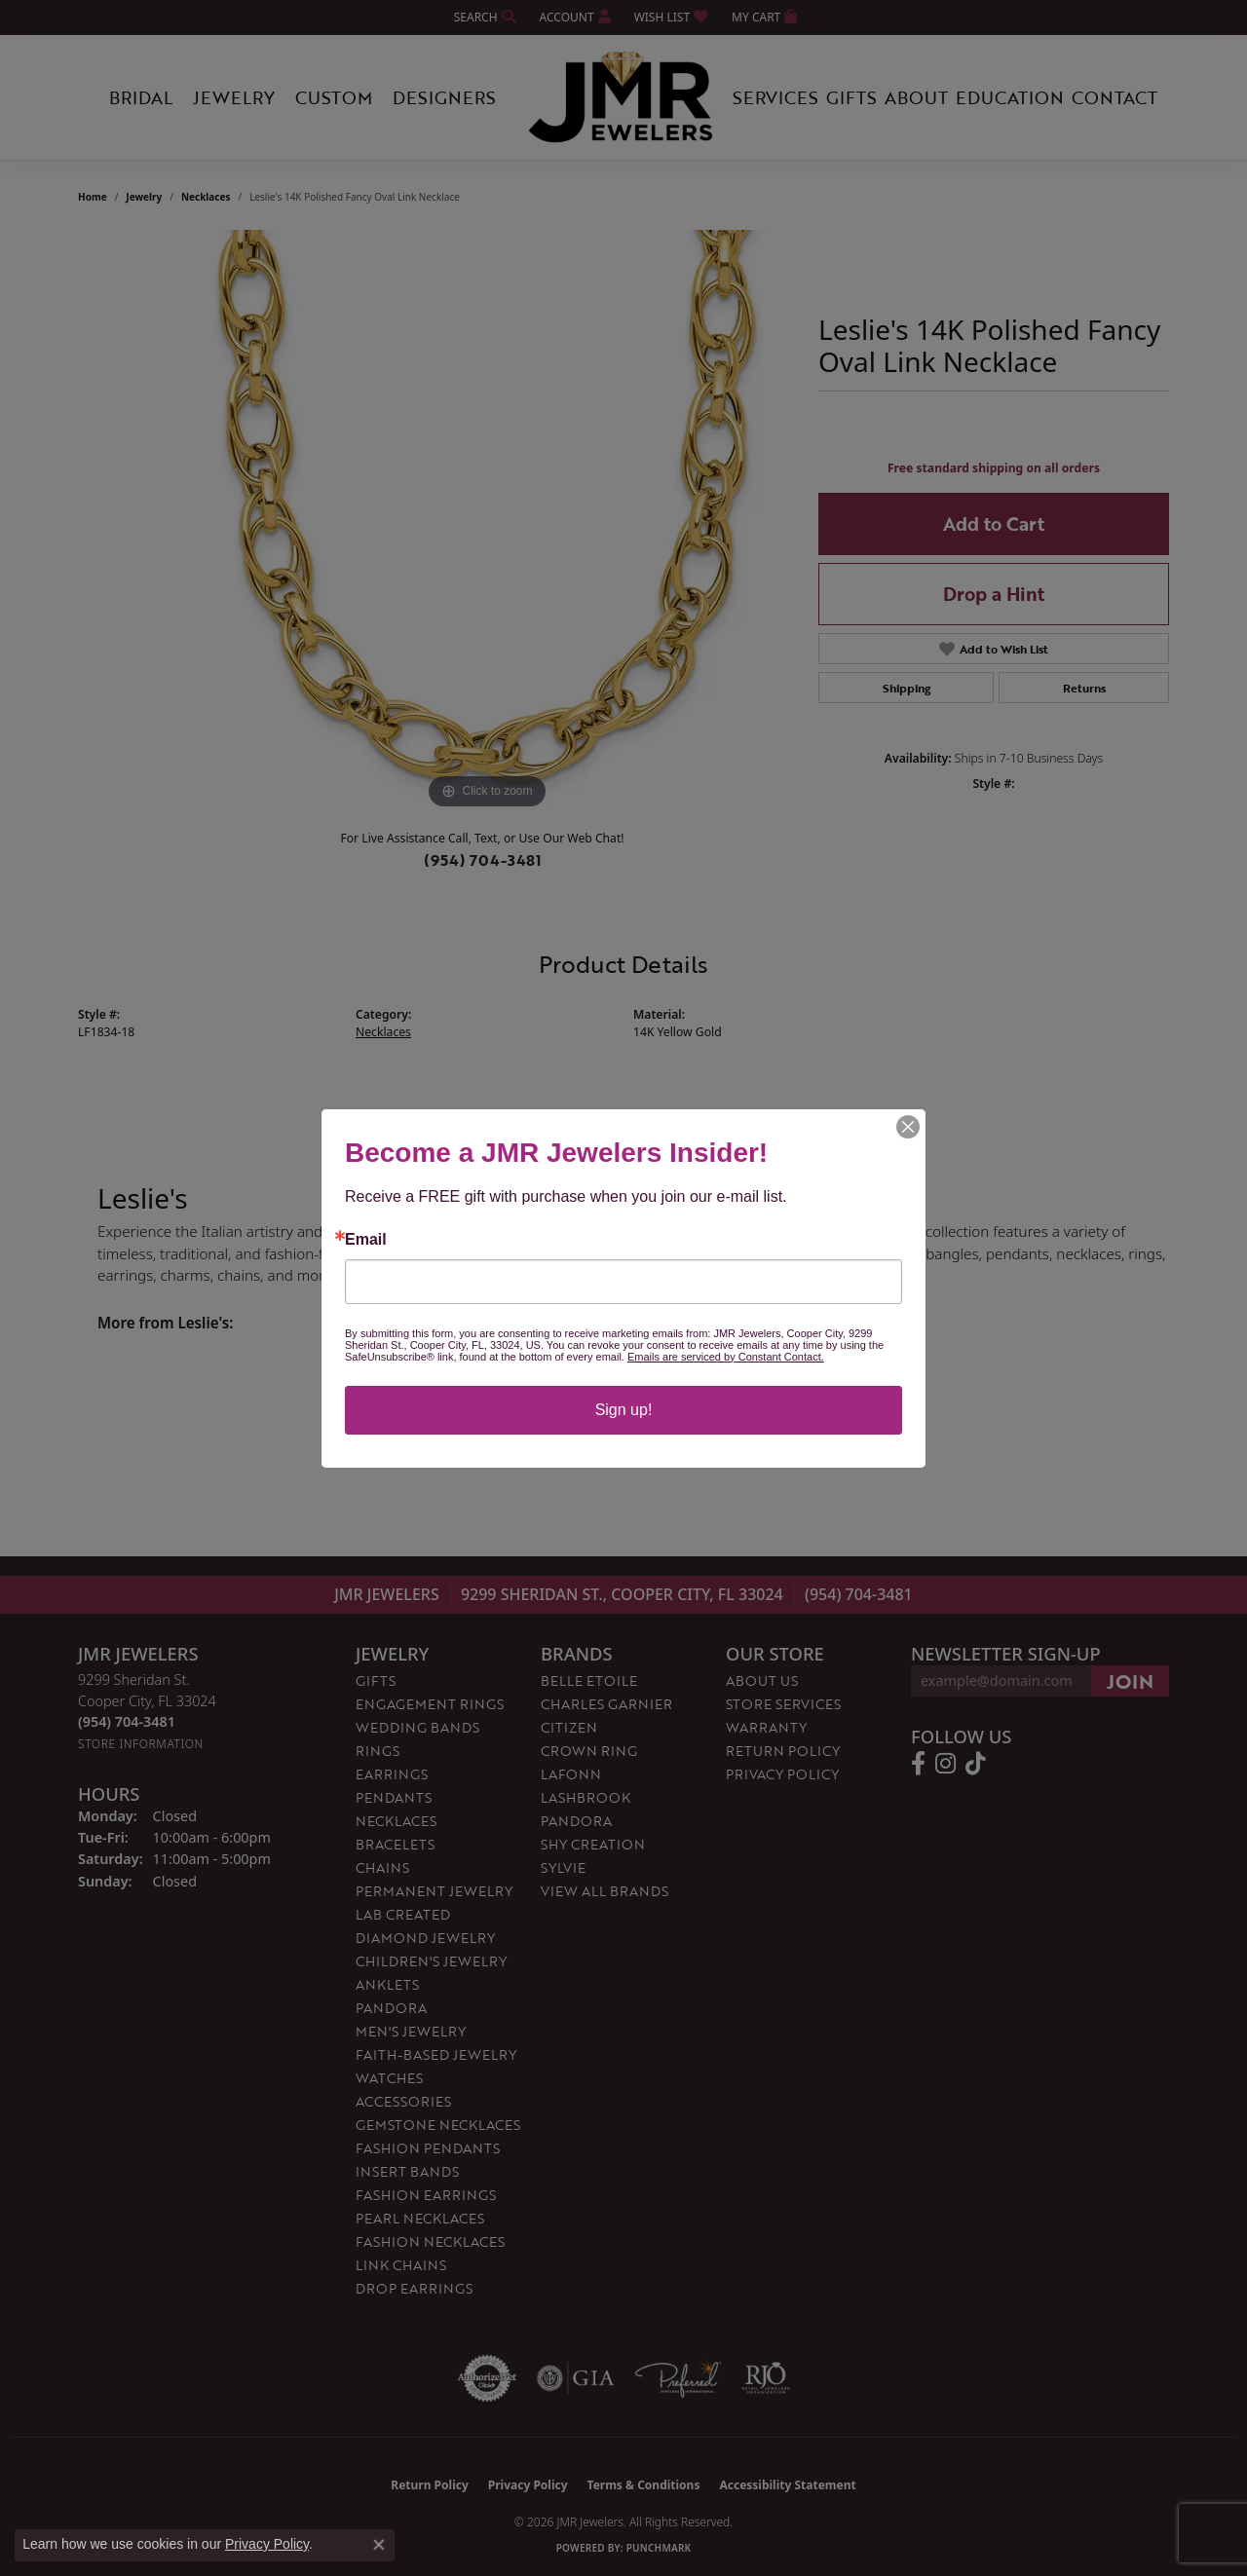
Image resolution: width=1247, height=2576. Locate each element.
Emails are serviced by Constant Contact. (725, 1357)
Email (366, 1240)
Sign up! (624, 1409)
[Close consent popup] (379, 2545)
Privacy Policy (267, 2544)
